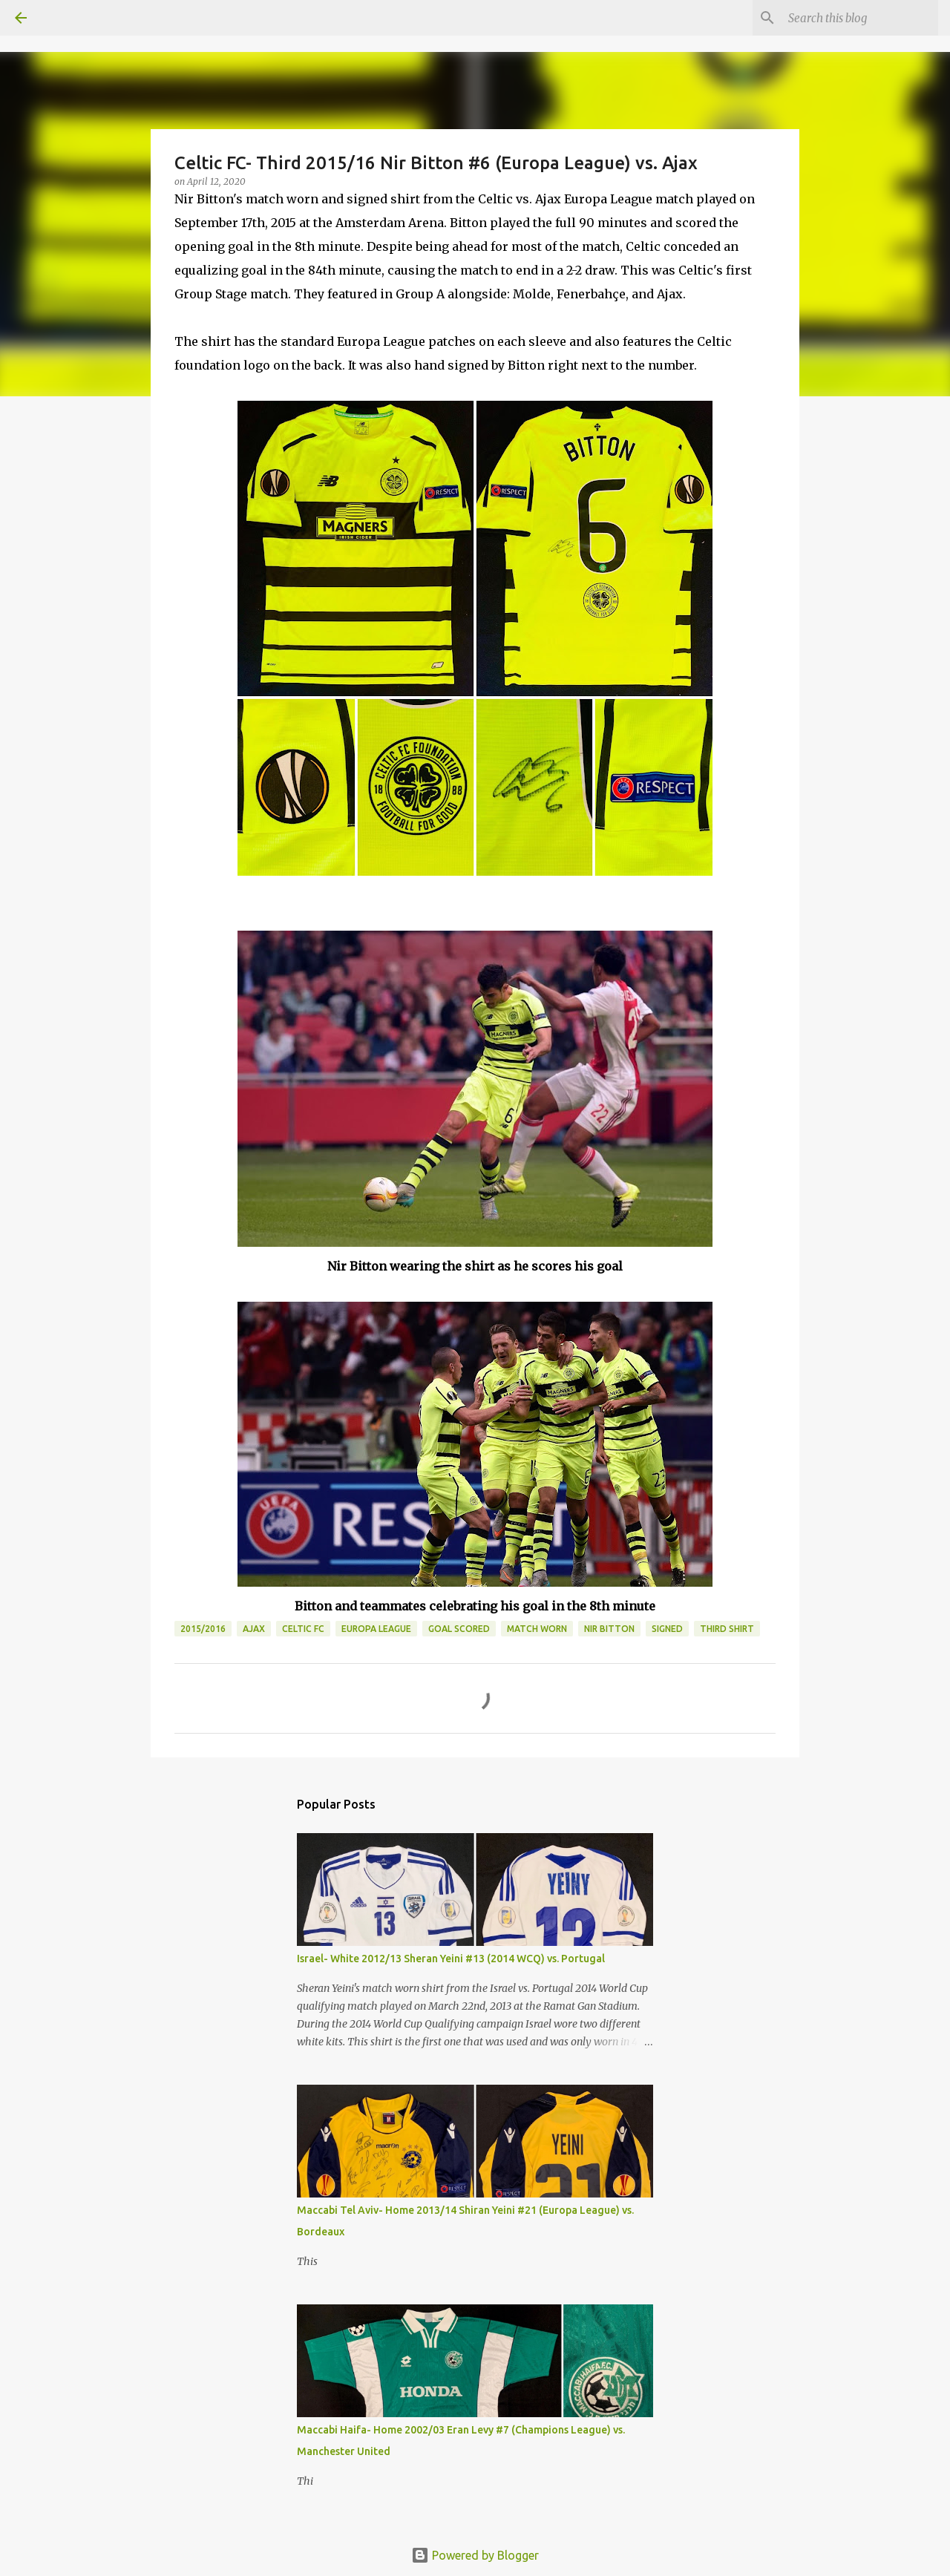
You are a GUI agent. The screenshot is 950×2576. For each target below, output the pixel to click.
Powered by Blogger (475, 2555)
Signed (667, 1628)
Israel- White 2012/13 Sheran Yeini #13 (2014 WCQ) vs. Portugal (451, 1958)
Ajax (254, 1628)
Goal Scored (459, 1628)
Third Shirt (727, 1628)
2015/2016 (203, 1628)
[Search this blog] (860, 18)
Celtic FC (303, 1628)
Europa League (376, 1628)
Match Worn (537, 1628)
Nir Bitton (609, 1628)
